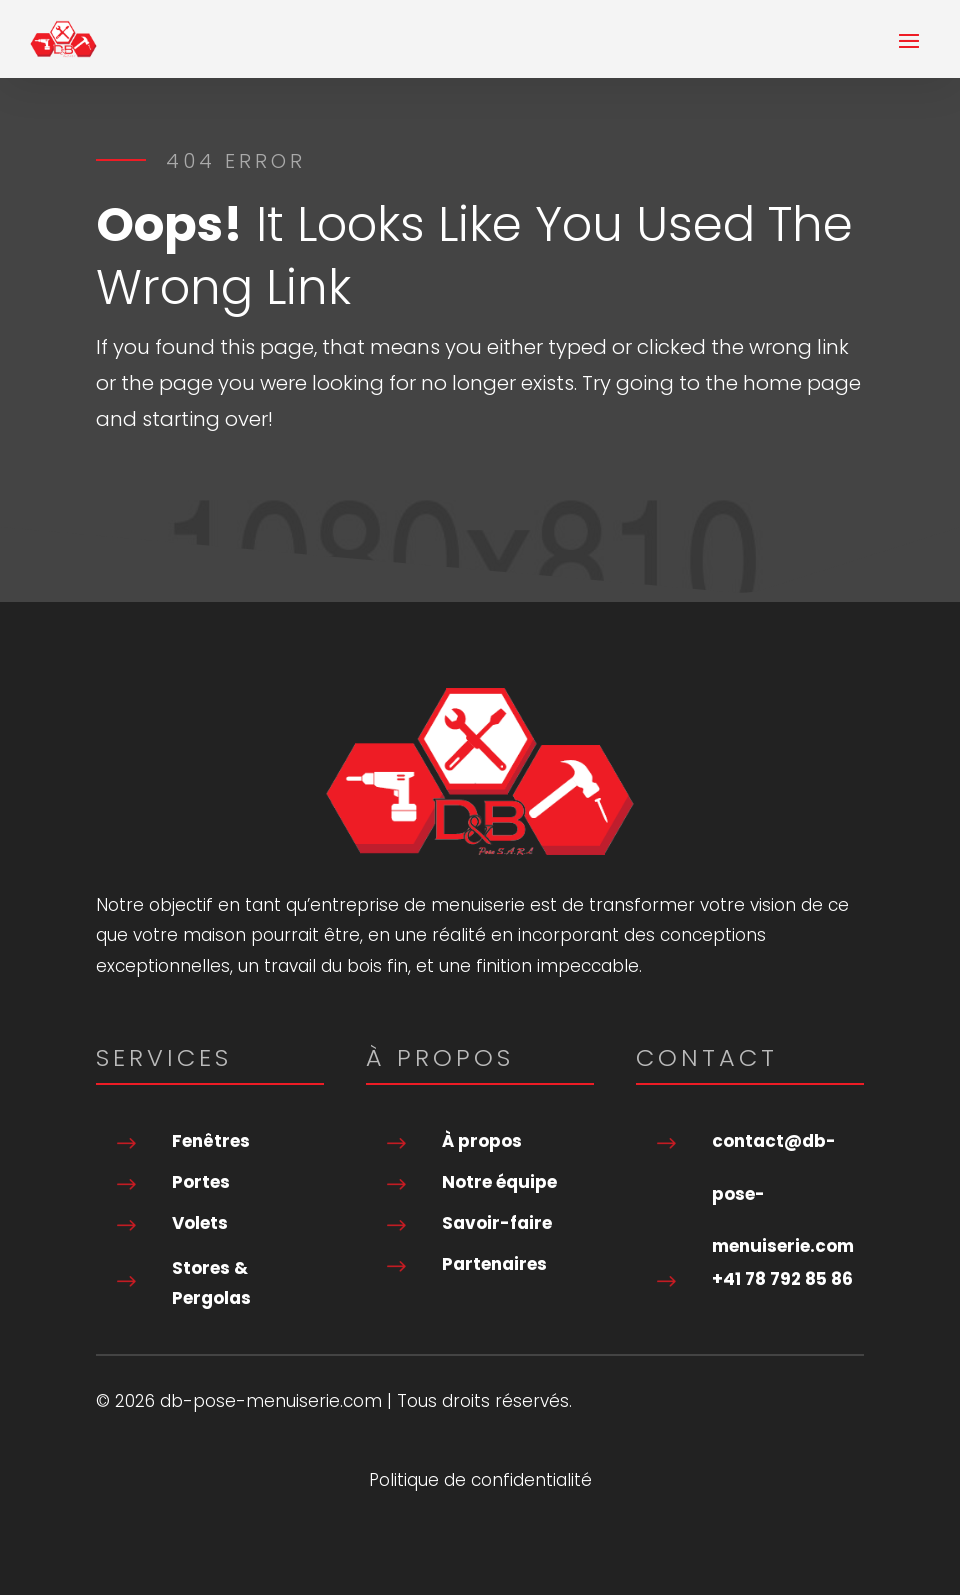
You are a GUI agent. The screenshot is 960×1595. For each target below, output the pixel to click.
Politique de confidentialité (480, 1482)
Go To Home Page (216, 488)
